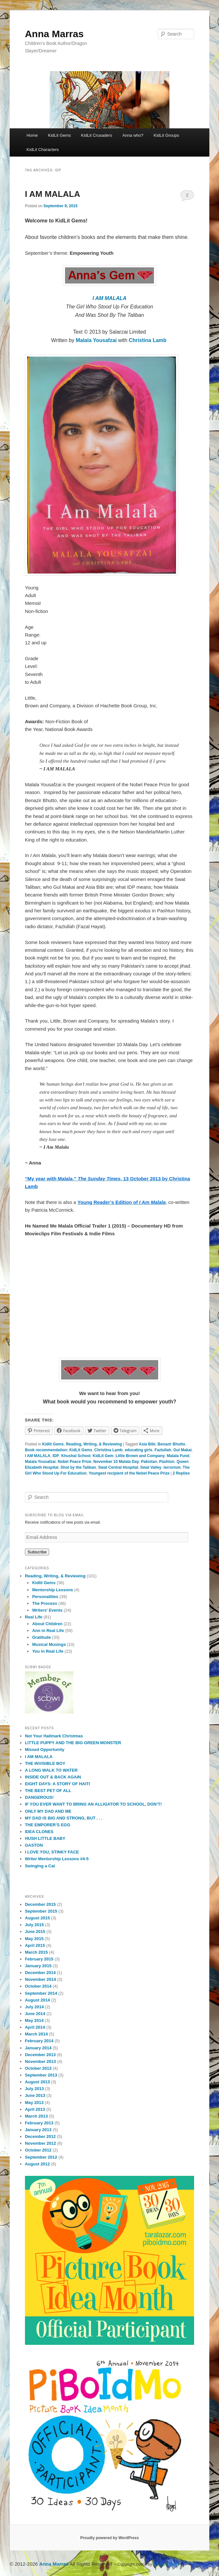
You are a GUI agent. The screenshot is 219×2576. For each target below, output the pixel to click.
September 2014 (41, 1993)
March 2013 (36, 2116)
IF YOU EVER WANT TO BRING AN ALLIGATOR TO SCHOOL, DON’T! (93, 1804)
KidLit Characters (43, 149)
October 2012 (38, 2150)
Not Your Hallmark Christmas (54, 1735)
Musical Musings (49, 1644)
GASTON (34, 1845)
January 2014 (38, 2047)
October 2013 (38, 2068)
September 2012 (41, 2157)
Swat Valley (150, 1467)
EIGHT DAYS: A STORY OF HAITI (57, 1783)
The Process (44, 1603)
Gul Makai (182, 1450)
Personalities (45, 1596)
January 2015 (38, 1965)
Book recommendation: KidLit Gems (58, 1450)
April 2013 (35, 2109)
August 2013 (37, 2081)
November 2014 (40, 1979)
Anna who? (132, 135)
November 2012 (40, 2143)
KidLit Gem (103, 1456)
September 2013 (41, 2075)
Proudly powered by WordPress (109, 2538)
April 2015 (35, 1945)
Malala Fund (178, 1456)
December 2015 (40, 1904)
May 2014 (34, 2020)
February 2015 (39, 1959)
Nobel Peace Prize (74, 1461)
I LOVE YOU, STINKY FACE (52, 1852)
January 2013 (38, 2129)
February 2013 (39, 2122)
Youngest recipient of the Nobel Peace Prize (129, 1473)
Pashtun (166, 1461)
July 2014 (34, 2006)
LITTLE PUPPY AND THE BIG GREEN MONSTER (73, 1742)
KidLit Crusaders (96, 135)
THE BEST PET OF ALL (48, 1790)
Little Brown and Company (140, 1456)
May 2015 (34, 1938)
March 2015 (36, 1952)
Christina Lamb (148, 340)
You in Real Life (47, 1651)
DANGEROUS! (39, 1797)
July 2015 (34, 1924)
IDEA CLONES (39, 1831)
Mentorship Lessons (52, 1589)
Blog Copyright (166, 2564)
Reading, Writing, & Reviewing (94, 1444)
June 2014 (35, 2013)
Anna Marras (54, 33)
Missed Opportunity (44, 1749)
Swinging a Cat (40, 1865)
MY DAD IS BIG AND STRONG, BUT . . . (64, 1818)
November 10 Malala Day (116, 1461)
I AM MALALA (52, 194)
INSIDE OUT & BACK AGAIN (53, 1777)
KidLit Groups (166, 135)
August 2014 (37, 2000)
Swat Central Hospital (118, 1467)
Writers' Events (47, 1610)
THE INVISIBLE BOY (45, 1763)
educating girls (138, 1450)
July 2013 (34, 2088)
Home (32, 135)
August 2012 (37, 2164)
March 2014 (36, 2034)
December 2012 (40, 2136)
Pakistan (149, 1461)
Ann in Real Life (48, 1630)
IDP (55, 1456)
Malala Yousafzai (97, 340)
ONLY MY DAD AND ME (48, 1811)
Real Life (33, 1617)
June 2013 (35, 2095)
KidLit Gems (59, 135)
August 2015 (37, 1918)
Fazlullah (163, 1450)
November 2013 (40, 2061)
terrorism (172, 1467)
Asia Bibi (147, 1444)
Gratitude (41, 1637)
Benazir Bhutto (171, 1444)
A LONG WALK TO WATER (51, 1770)
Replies (181, 1473)
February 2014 (39, 2040)
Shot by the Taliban (78, 1467)
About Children (47, 1623)
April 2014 (35, 2027)
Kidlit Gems (53, 1444)
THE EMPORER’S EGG (47, 1824)
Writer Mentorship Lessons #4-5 (57, 1858)
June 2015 (35, 1931)
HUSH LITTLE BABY (45, 1838)
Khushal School (76, 1456)
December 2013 (40, 2054)
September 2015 (41, 1911)
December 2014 (40, 1972)
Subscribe (37, 1552)
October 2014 (38, 1986)
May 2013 (34, 2102)
